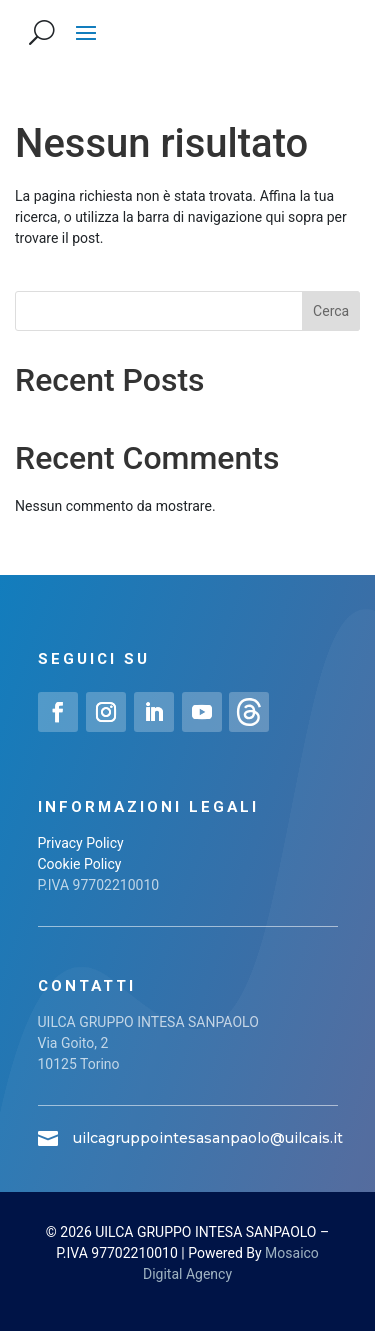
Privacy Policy (81, 843)
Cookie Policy (80, 864)
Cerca (331, 311)
